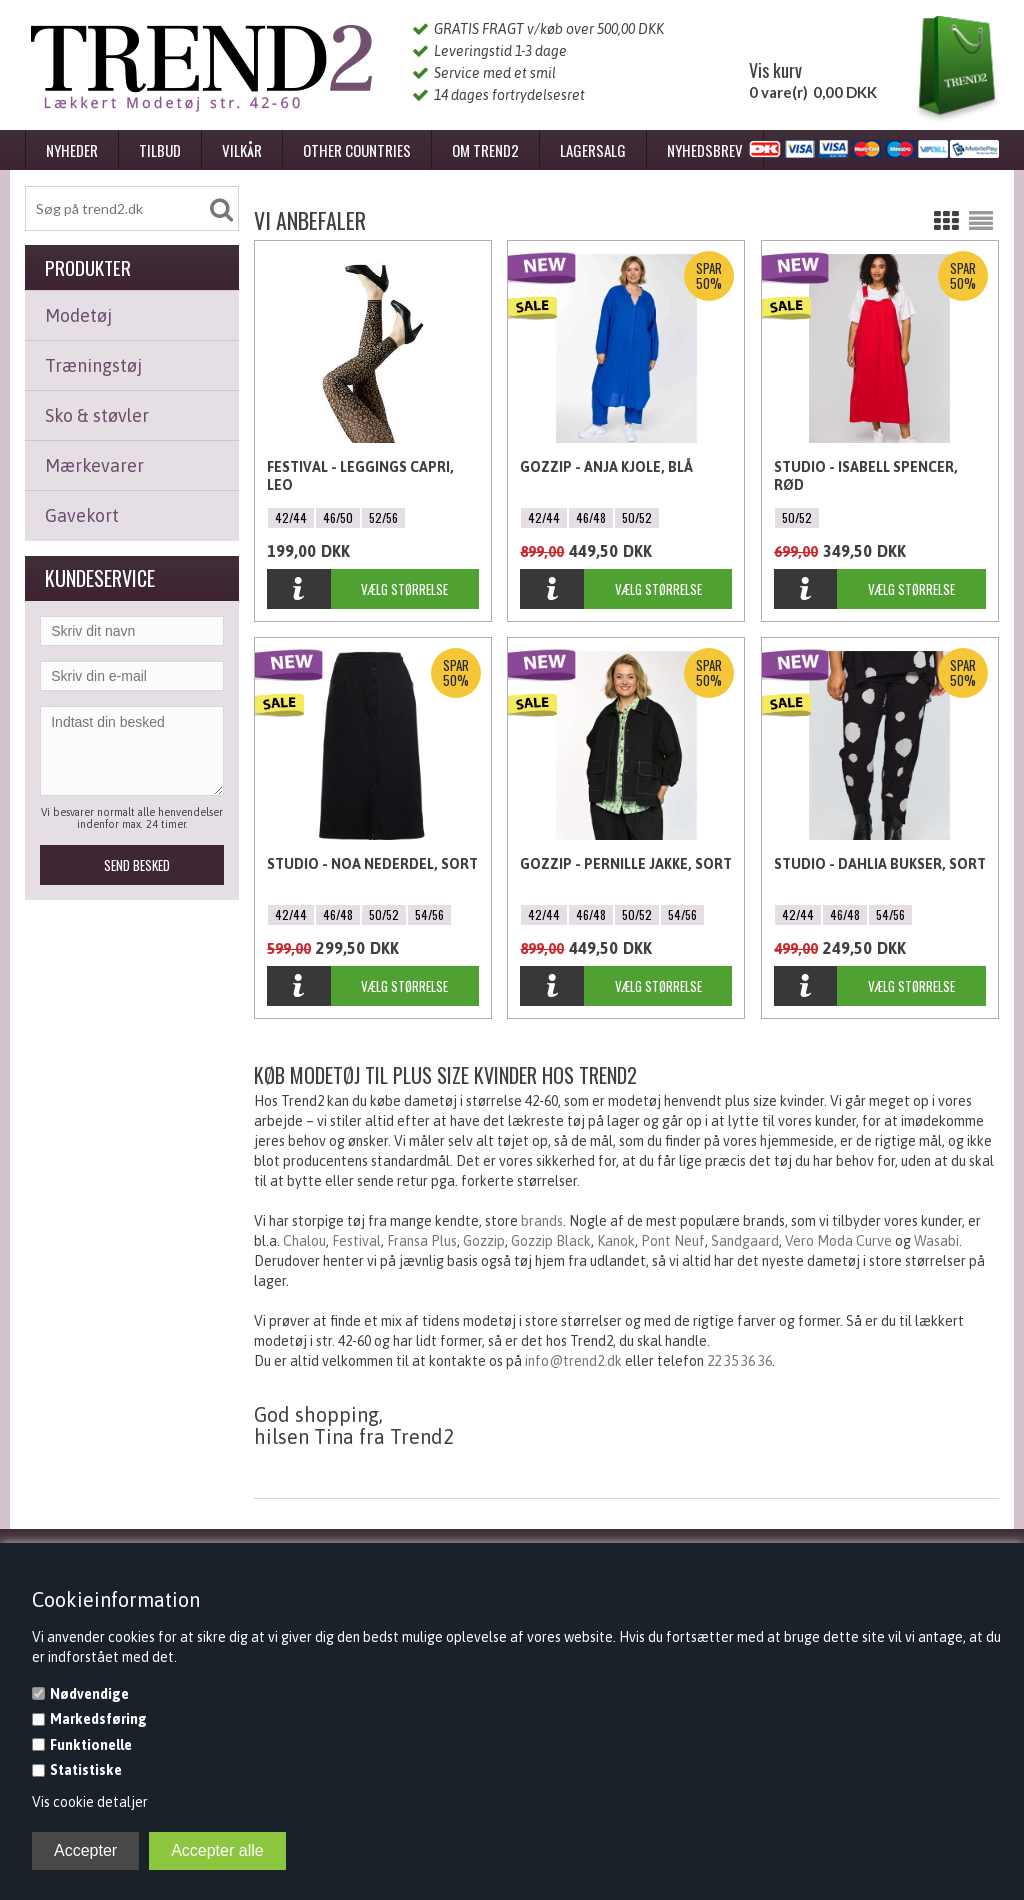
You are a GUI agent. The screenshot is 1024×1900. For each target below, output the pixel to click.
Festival (356, 1241)
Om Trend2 (485, 150)
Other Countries (357, 150)
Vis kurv (775, 70)
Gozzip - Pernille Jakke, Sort (626, 864)
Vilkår (242, 150)
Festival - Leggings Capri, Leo (360, 476)
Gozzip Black (551, 1241)
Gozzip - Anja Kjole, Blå (606, 467)
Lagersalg (593, 150)
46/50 (338, 517)
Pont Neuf (673, 1241)
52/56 (383, 517)
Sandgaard (745, 1241)
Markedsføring (98, 1719)
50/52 (637, 517)
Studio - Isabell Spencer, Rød (866, 476)
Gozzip (484, 1241)
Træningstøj (93, 365)
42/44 (291, 517)
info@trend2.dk (573, 1361)
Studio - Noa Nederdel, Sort (372, 864)
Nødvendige (89, 1694)
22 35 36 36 (739, 1361)
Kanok (616, 1241)
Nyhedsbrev (705, 150)
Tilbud (160, 150)
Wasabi (936, 1241)
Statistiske (86, 1770)
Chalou (304, 1241)
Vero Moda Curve (838, 1241)
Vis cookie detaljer (90, 1802)
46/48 (591, 517)
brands (542, 1221)
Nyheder (72, 150)
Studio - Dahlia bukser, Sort (880, 864)
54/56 (429, 914)
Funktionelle (91, 1745)
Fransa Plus (422, 1241)
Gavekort (82, 515)
